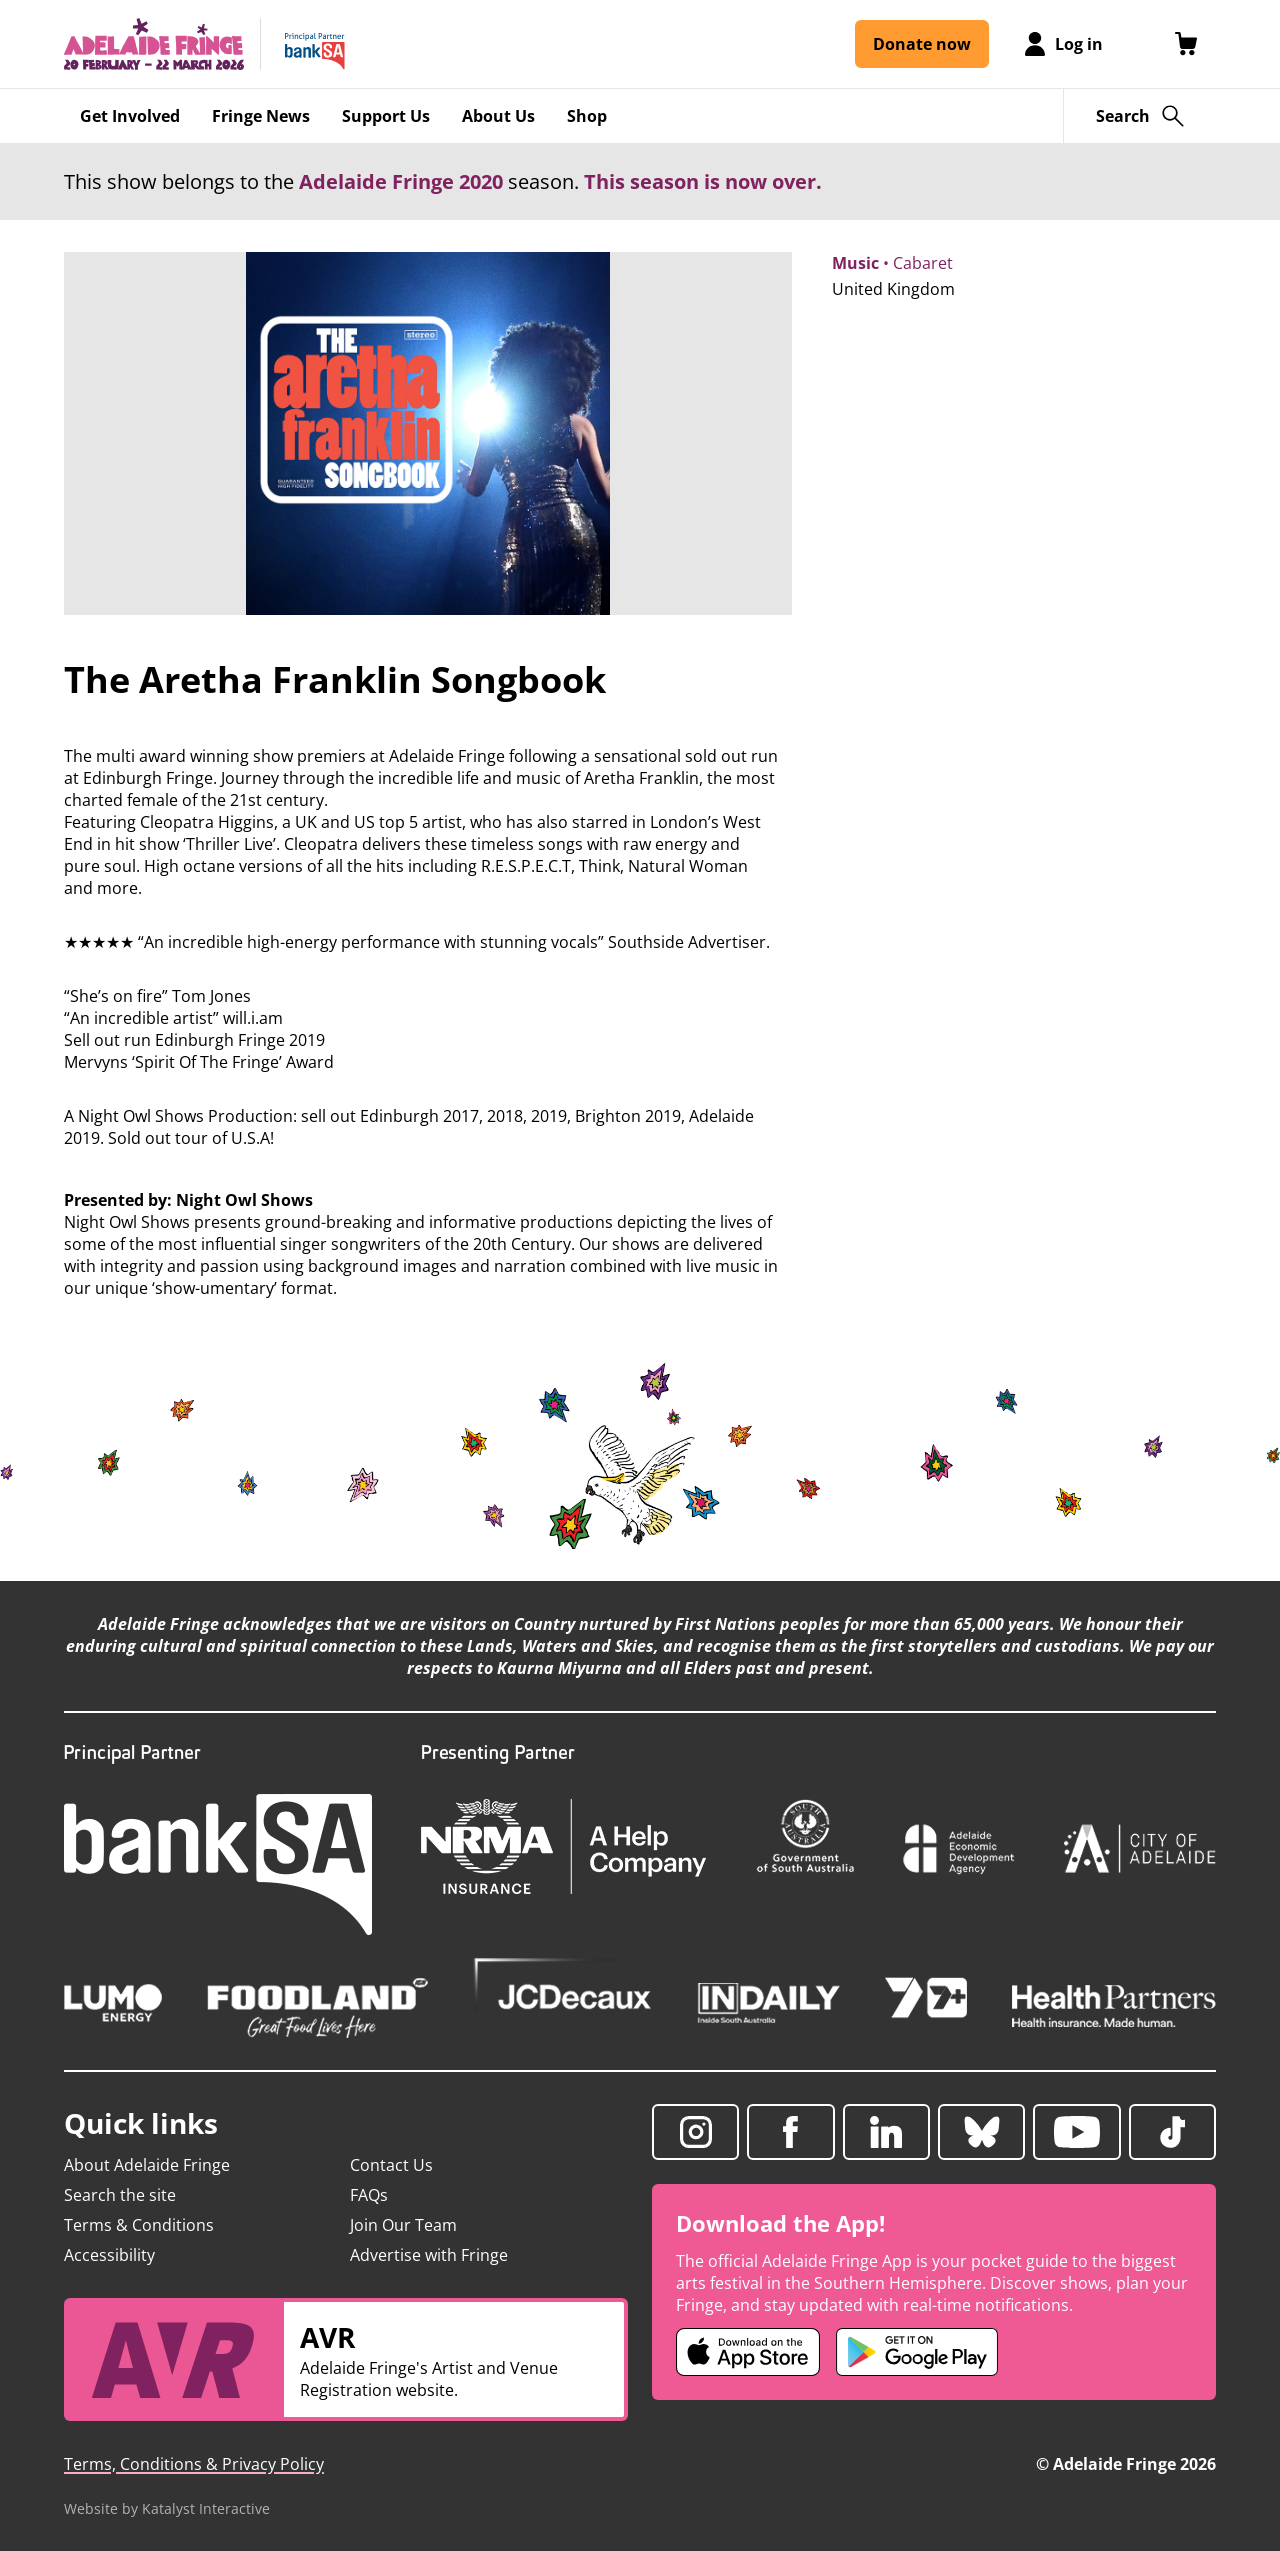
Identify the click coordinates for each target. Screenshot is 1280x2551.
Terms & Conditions (139, 2225)
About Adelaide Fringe (147, 2165)
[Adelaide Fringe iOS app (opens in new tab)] (748, 2352)
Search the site (120, 2195)
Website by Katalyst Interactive (167, 2508)
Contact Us (391, 2165)
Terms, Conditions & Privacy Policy (194, 2464)
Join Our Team (403, 2225)
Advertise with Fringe (429, 2255)
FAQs (369, 2195)
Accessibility (109, 2255)
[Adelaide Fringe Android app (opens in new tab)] (917, 2352)
